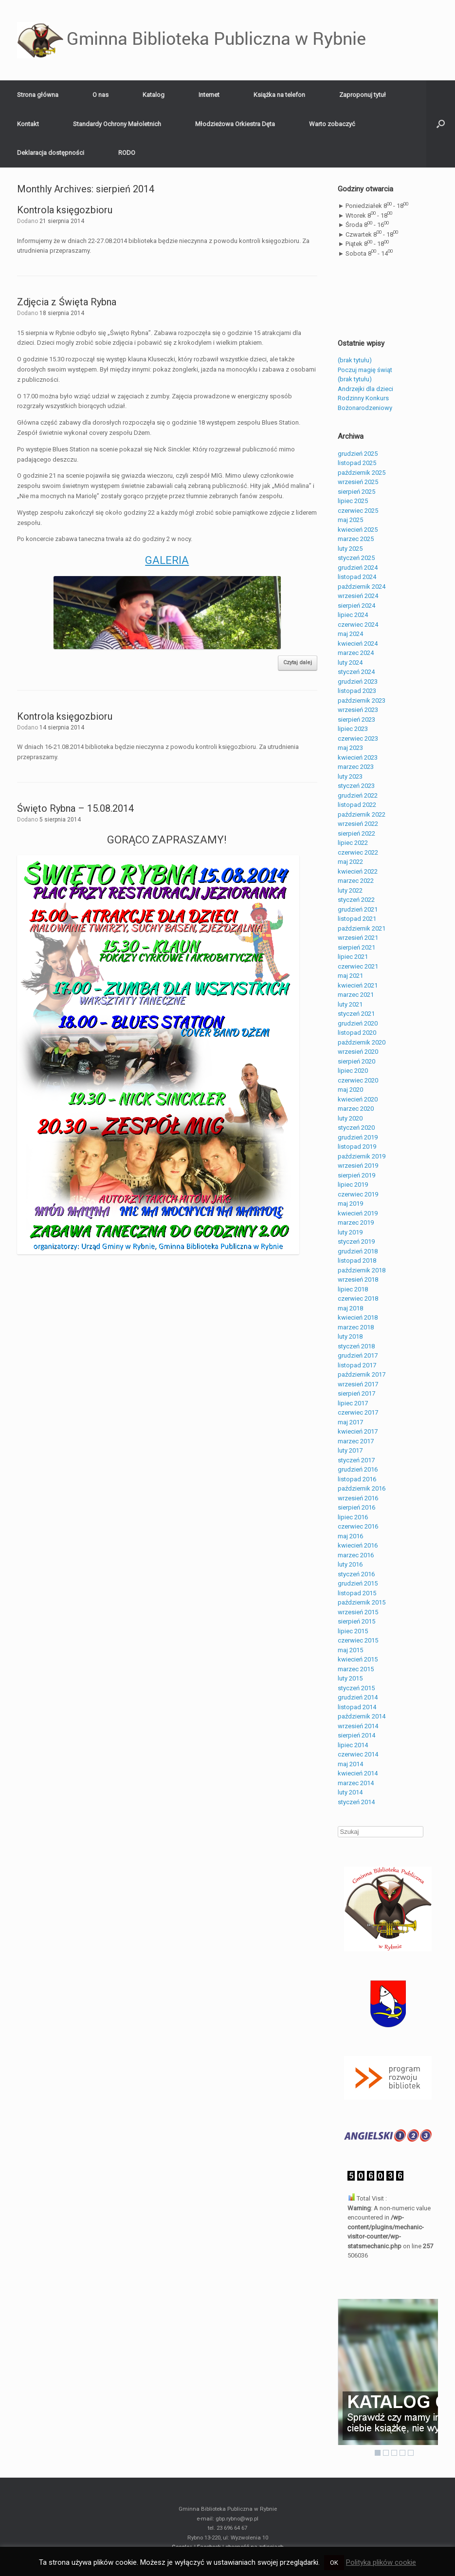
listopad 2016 (357, 1479)
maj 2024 (350, 633)
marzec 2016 (356, 1555)
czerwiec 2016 (358, 1526)
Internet (209, 94)
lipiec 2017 (353, 1403)
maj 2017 (350, 1422)
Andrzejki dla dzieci (365, 388)
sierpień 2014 (356, 1735)
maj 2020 (350, 1089)
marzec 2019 (356, 1222)
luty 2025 (350, 548)
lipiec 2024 (353, 614)
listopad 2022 (357, 804)
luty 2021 (350, 1004)
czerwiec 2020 (358, 1080)
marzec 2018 (356, 1327)
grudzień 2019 (358, 1137)
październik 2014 (361, 1716)
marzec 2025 (356, 538)
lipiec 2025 (353, 500)
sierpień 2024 (356, 605)
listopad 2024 (357, 576)
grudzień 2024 (358, 567)
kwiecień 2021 (358, 985)
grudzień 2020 (358, 1023)
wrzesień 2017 (358, 1384)
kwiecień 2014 (358, 1773)
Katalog (153, 94)
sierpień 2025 (356, 491)
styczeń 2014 (356, 1802)
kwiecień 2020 (358, 1099)
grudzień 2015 (358, 1583)
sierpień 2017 (356, 1393)
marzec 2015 (356, 1669)
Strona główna (37, 94)
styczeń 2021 (356, 1013)
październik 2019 (361, 1156)
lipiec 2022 (353, 842)
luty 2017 (350, 1450)
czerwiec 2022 (358, 852)
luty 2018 (350, 1336)
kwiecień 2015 (358, 1659)
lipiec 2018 (353, 1289)
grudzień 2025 (358, 453)
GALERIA (167, 560)
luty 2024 (350, 662)
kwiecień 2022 (358, 871)
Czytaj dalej (297, 662)
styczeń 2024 (356, 671)
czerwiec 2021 (358, 966)
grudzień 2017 (358, 1355)
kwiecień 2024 (358, 643)
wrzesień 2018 (358, 1279)
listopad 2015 (357, 1593)
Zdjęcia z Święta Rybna (66, 302)
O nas (100, 94)
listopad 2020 (357, 1032)
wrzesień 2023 (358, 709)
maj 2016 (350, 1536)
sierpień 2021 (356, 947)
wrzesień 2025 (358, 481)
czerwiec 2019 (358, 1194)
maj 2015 (350, 1650)
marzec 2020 (356, 1108)
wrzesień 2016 (358, 1498)
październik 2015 (361, 1602)
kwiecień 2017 (358, 1431)
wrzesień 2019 (358, 1165)
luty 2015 (350, 1678)
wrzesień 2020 (358, 1051)
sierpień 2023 (356, 719)
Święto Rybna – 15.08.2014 (75, 808)
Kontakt (28, 124)
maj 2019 (350, 1203)
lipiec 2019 (353, 1184)
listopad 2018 (357, 1260)
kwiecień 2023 (358, 757)
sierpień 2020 (356, 1061)
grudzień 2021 (358, 909)
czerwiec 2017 (358, 1412)
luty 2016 (350, 1564)
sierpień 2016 (356, 1507)
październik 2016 (361, 1488)
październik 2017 (361, 1374)
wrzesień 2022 (358, 823)
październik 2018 (361, 1270)
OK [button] (334, 2562)
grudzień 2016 (358, 1469)
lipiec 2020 (353, 1070)
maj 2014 (350, 1764)
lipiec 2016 (353, 1517)
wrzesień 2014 (358, 1726)
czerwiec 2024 (358, 624)
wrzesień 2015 (358, 1612)
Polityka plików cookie (381, 2562)
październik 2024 (361, 586)
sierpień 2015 (356, 1621)
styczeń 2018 (356, 1346)
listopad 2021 (357, 918)
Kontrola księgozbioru (64, 210)
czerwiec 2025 (358, 510)
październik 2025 (361, 472)
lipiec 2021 (353, 956)
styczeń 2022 (356, 899)
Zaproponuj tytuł (362, 94)
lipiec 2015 (353, 1631)
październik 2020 (361, 1042)
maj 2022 (350, 861)
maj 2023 (350, 747)
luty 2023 (350, 776)
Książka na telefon (279, 94)
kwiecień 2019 (358, 1213)
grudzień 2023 (358, 681)
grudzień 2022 (358, 795)
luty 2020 (350, 1118)
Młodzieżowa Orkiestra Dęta (235, 124)
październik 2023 (361, 700)
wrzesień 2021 (358, 937)
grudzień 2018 (358, 1251)
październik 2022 (361, 814)
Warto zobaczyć (332, 124)
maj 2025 (350, 519)
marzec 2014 (356, 1783)
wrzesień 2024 (358, 595)
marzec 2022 (356, 880)
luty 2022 (350, 890)
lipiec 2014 (353, 1745)
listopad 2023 (357, 690)
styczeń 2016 (356, 1574)
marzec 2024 (356, 652)
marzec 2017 (356, 1441)
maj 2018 (350, 1308)
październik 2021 (361, 928)
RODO (126, 152)
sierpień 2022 (356, 833)
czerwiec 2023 (358, 738)
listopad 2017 (357, 1365)
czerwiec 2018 (358, 1298)
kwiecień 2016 (358, 1545)
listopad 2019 (357, 1146)
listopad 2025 (357, 463)
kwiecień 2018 (358, 1317)
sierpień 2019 (356, 1175)
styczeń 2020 (356, 1127)
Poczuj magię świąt (365, 369)
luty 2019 (350, 1232)
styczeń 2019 (356, 1241)
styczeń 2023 (356, 785)
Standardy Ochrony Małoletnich (117, 124)
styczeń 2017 (356, 1460)
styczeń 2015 (356, 1688)
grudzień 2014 (358, 1697)
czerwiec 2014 (358, 1754)
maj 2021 (350, 975)
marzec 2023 (356, 766)
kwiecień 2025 (358, 529)
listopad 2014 (357, 1707)
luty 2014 (350, 1792)
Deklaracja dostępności (50, 152)
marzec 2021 (356, 994)
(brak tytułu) (355, 360)
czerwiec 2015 (358, 1640)
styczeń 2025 (356, 557)
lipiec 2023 (353, 728)
